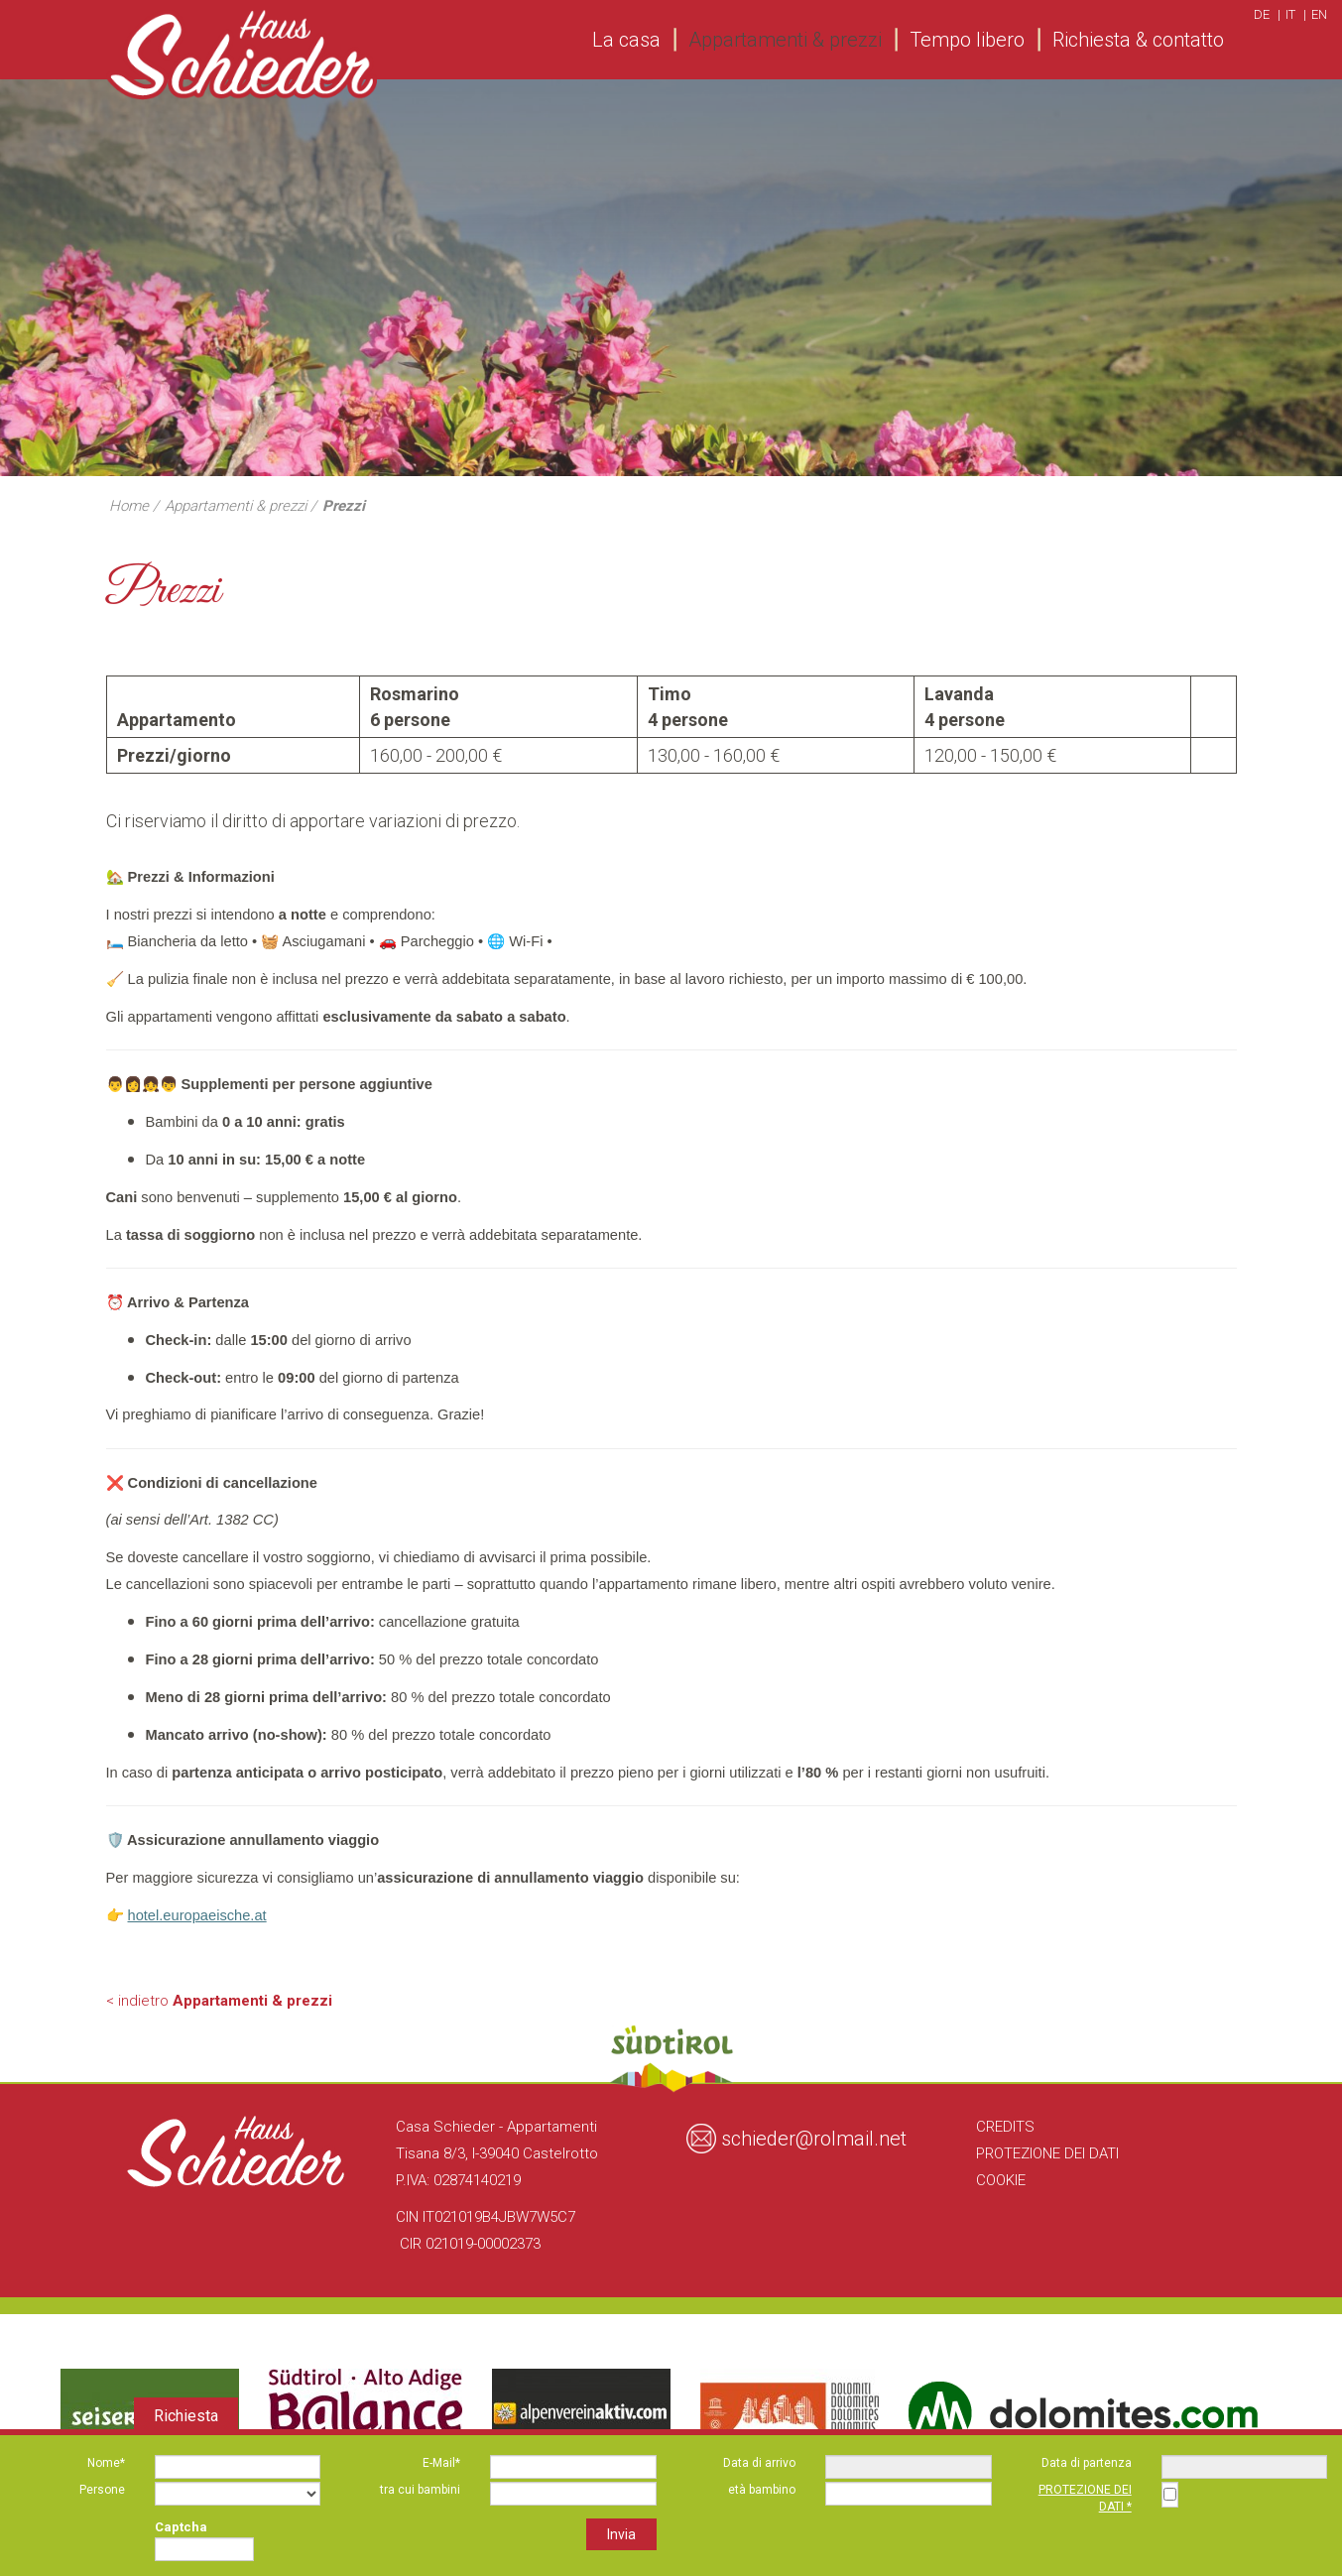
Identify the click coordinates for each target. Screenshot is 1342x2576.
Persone (102, 2490)
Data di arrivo (759, 2463)
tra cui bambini (420, 2490)
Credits (1005, 2127)
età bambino (761, 2490)
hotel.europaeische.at (197, 1915)
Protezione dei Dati (1047, 2153)
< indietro (219, 2001)
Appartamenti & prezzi (785, 40)
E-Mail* (441, 2463)
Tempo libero (967, 40)
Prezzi (343, 506)
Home (129, 506)
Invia (621, 2534)
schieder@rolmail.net (814, 2138)
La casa (626, 40)
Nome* (106, 2463)
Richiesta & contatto (1138, 40)
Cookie (1001, 2180)
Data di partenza (1086, 2463)
